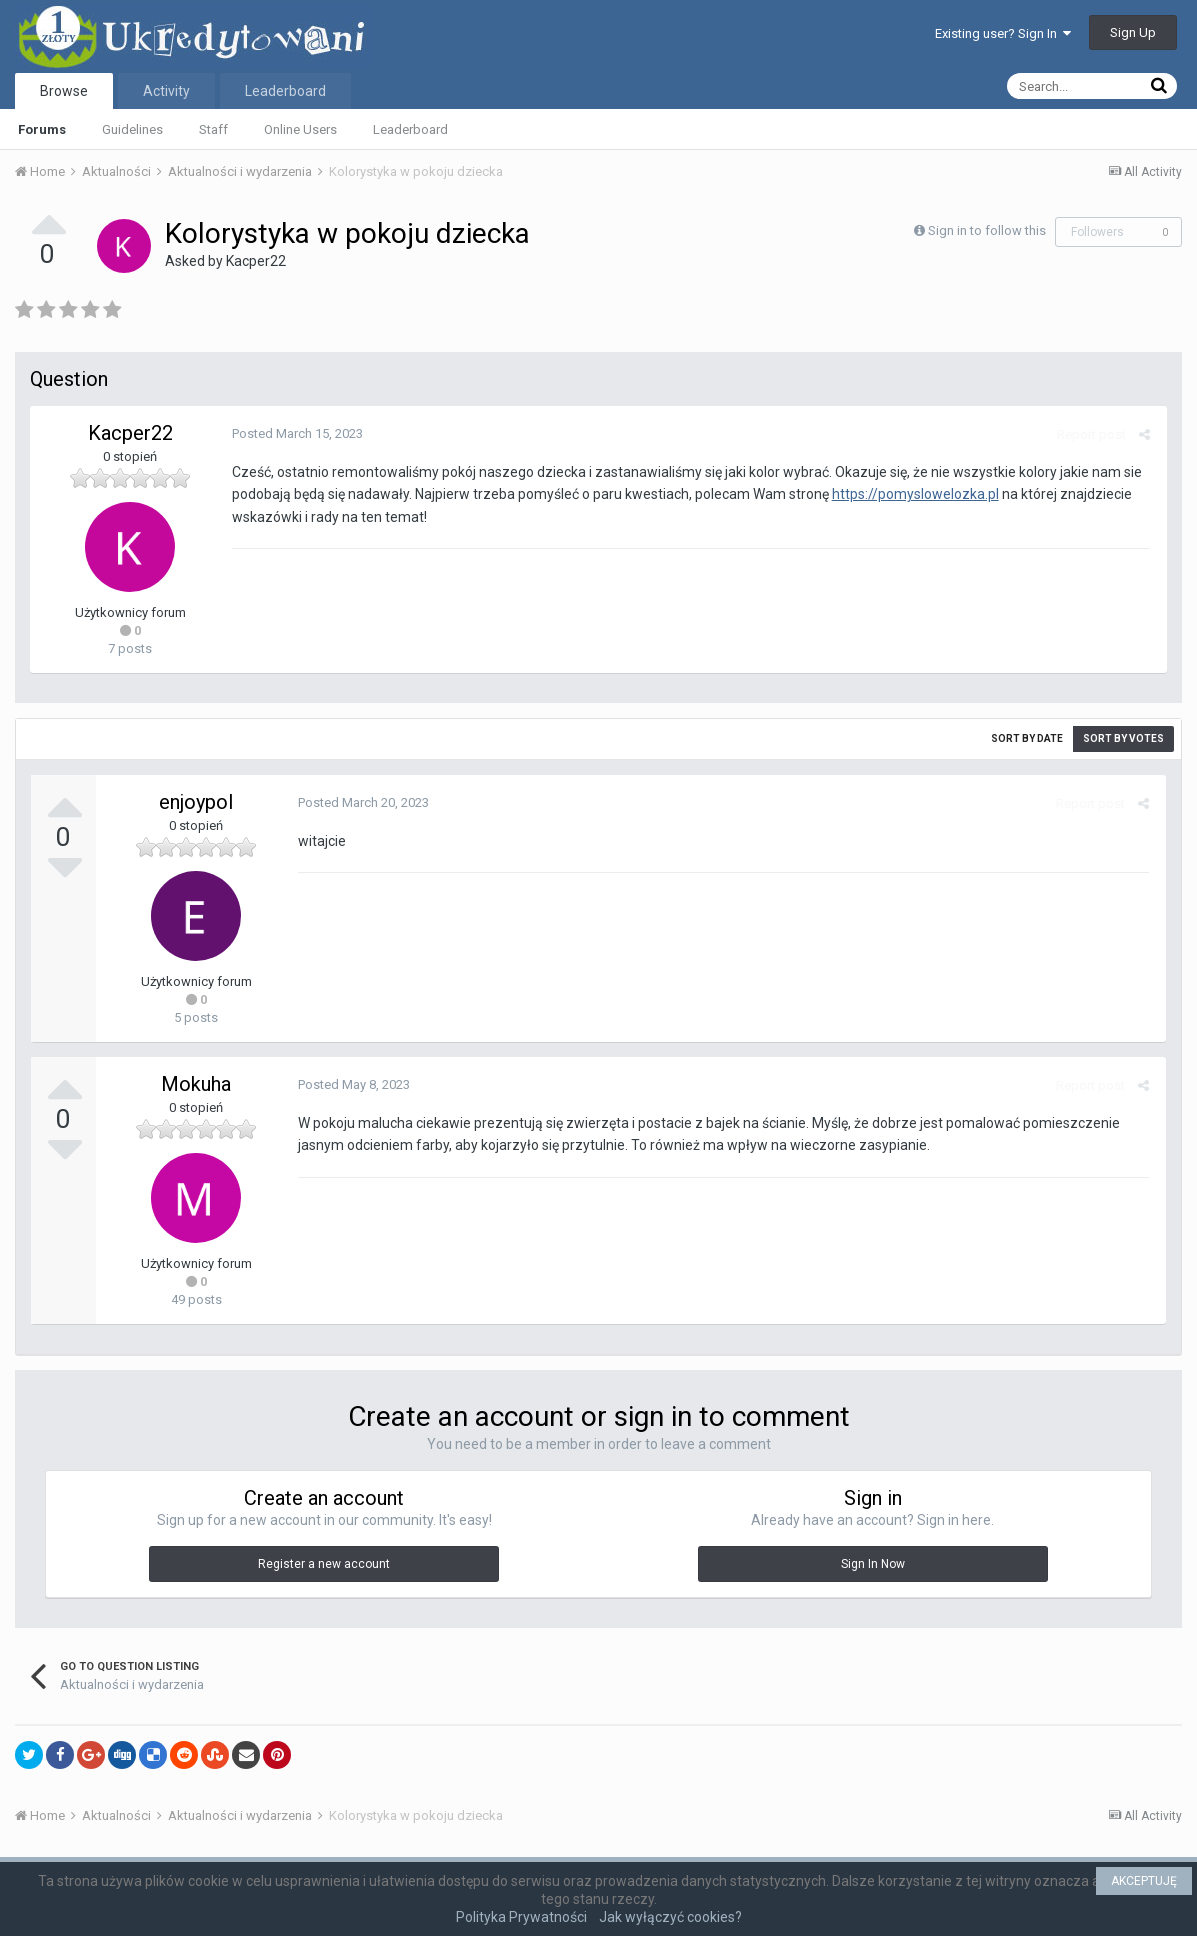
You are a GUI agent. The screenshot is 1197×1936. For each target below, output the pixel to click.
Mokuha (196, 1084)
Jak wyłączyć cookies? (670, 1917)
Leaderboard (410, 129)
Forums (42, 129)
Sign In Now (873, 1564)
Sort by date (1027, 738)
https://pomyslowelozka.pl (913, 494)
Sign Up (1133, 32)
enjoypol (196, 802)
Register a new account (324, 1564)
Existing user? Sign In (1003, 33)
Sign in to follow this (987, 230)
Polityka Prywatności (521, 1917)
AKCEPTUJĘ (1144, 1881)
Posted (295, 433)
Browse (64, 91)
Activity (166, 91)
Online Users (300, 129)
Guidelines (132, 129)
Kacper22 (256, 261)
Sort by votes (1123, 738)
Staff (213, 129)
